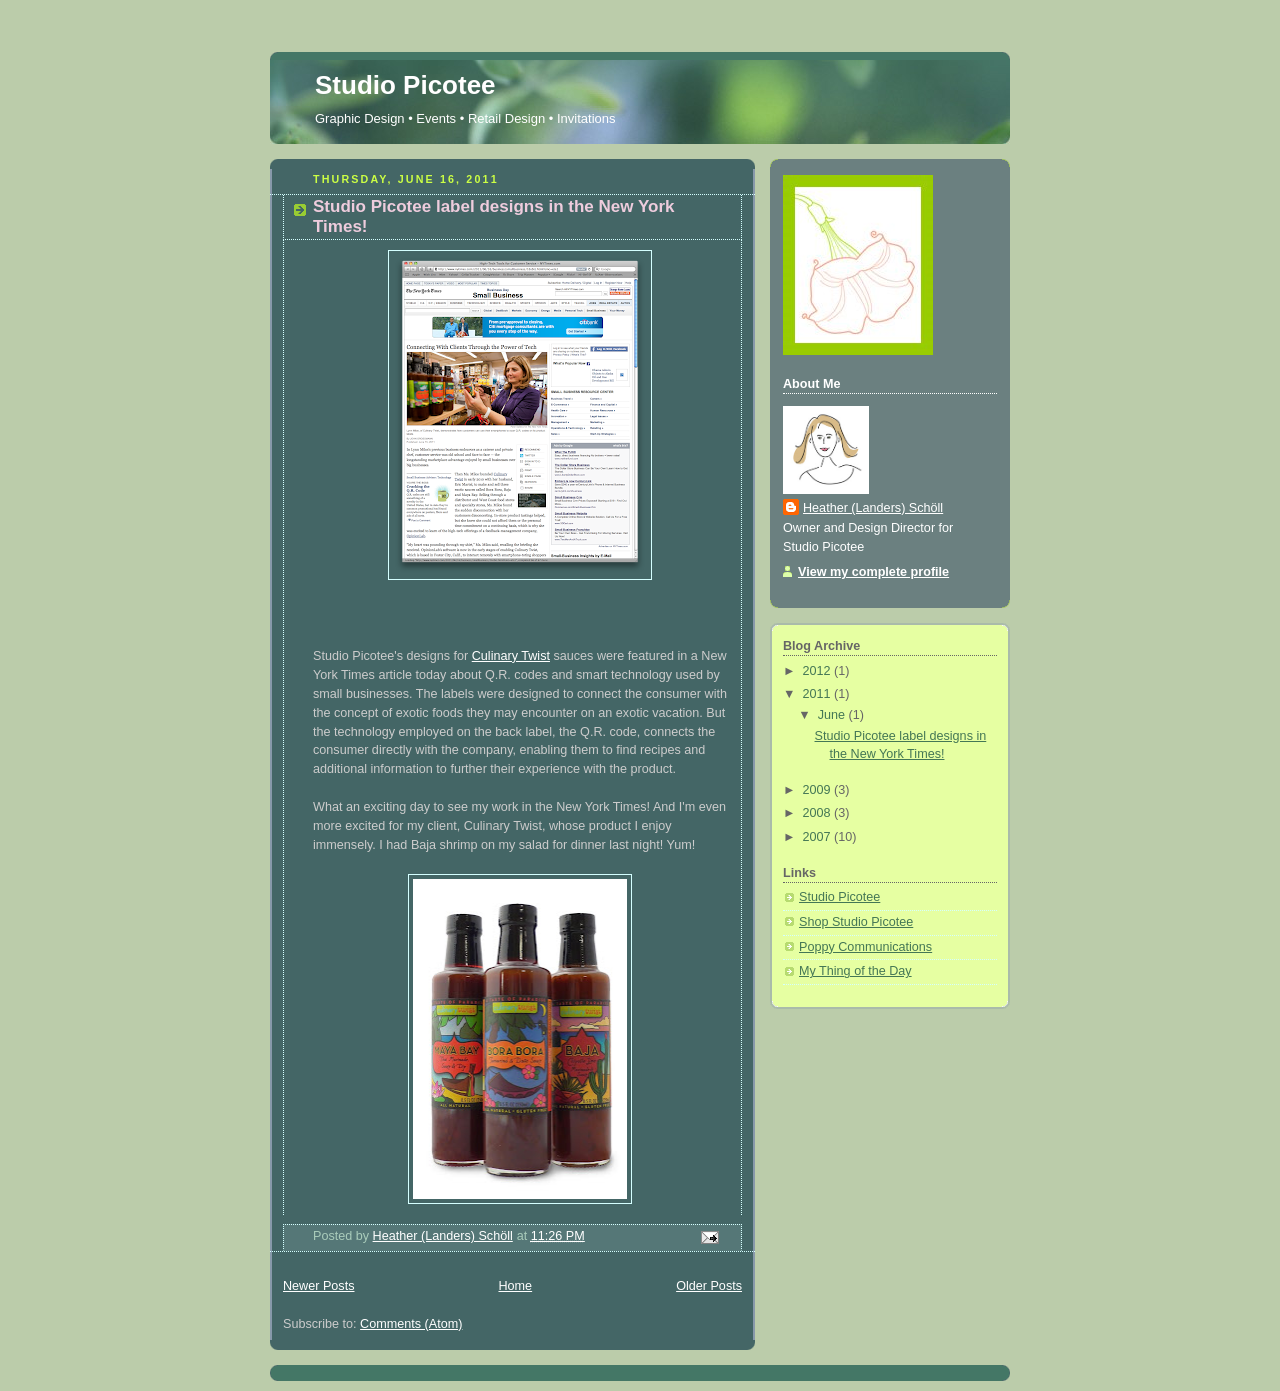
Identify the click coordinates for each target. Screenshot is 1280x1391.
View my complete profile (873, 572)
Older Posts (709, 1286)
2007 (819, 837)
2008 (819, 813)
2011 (819, 694)
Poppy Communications (865, 947)
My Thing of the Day (855, 971)
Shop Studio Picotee (856, 922)
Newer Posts (318, 1286)
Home (515, 1286)
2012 (819, 671)
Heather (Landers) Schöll (873, 508)
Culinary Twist (511, 656)
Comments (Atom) (411, 1324)
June (833, 715)
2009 (819, 790)
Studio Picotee (405, 85)
